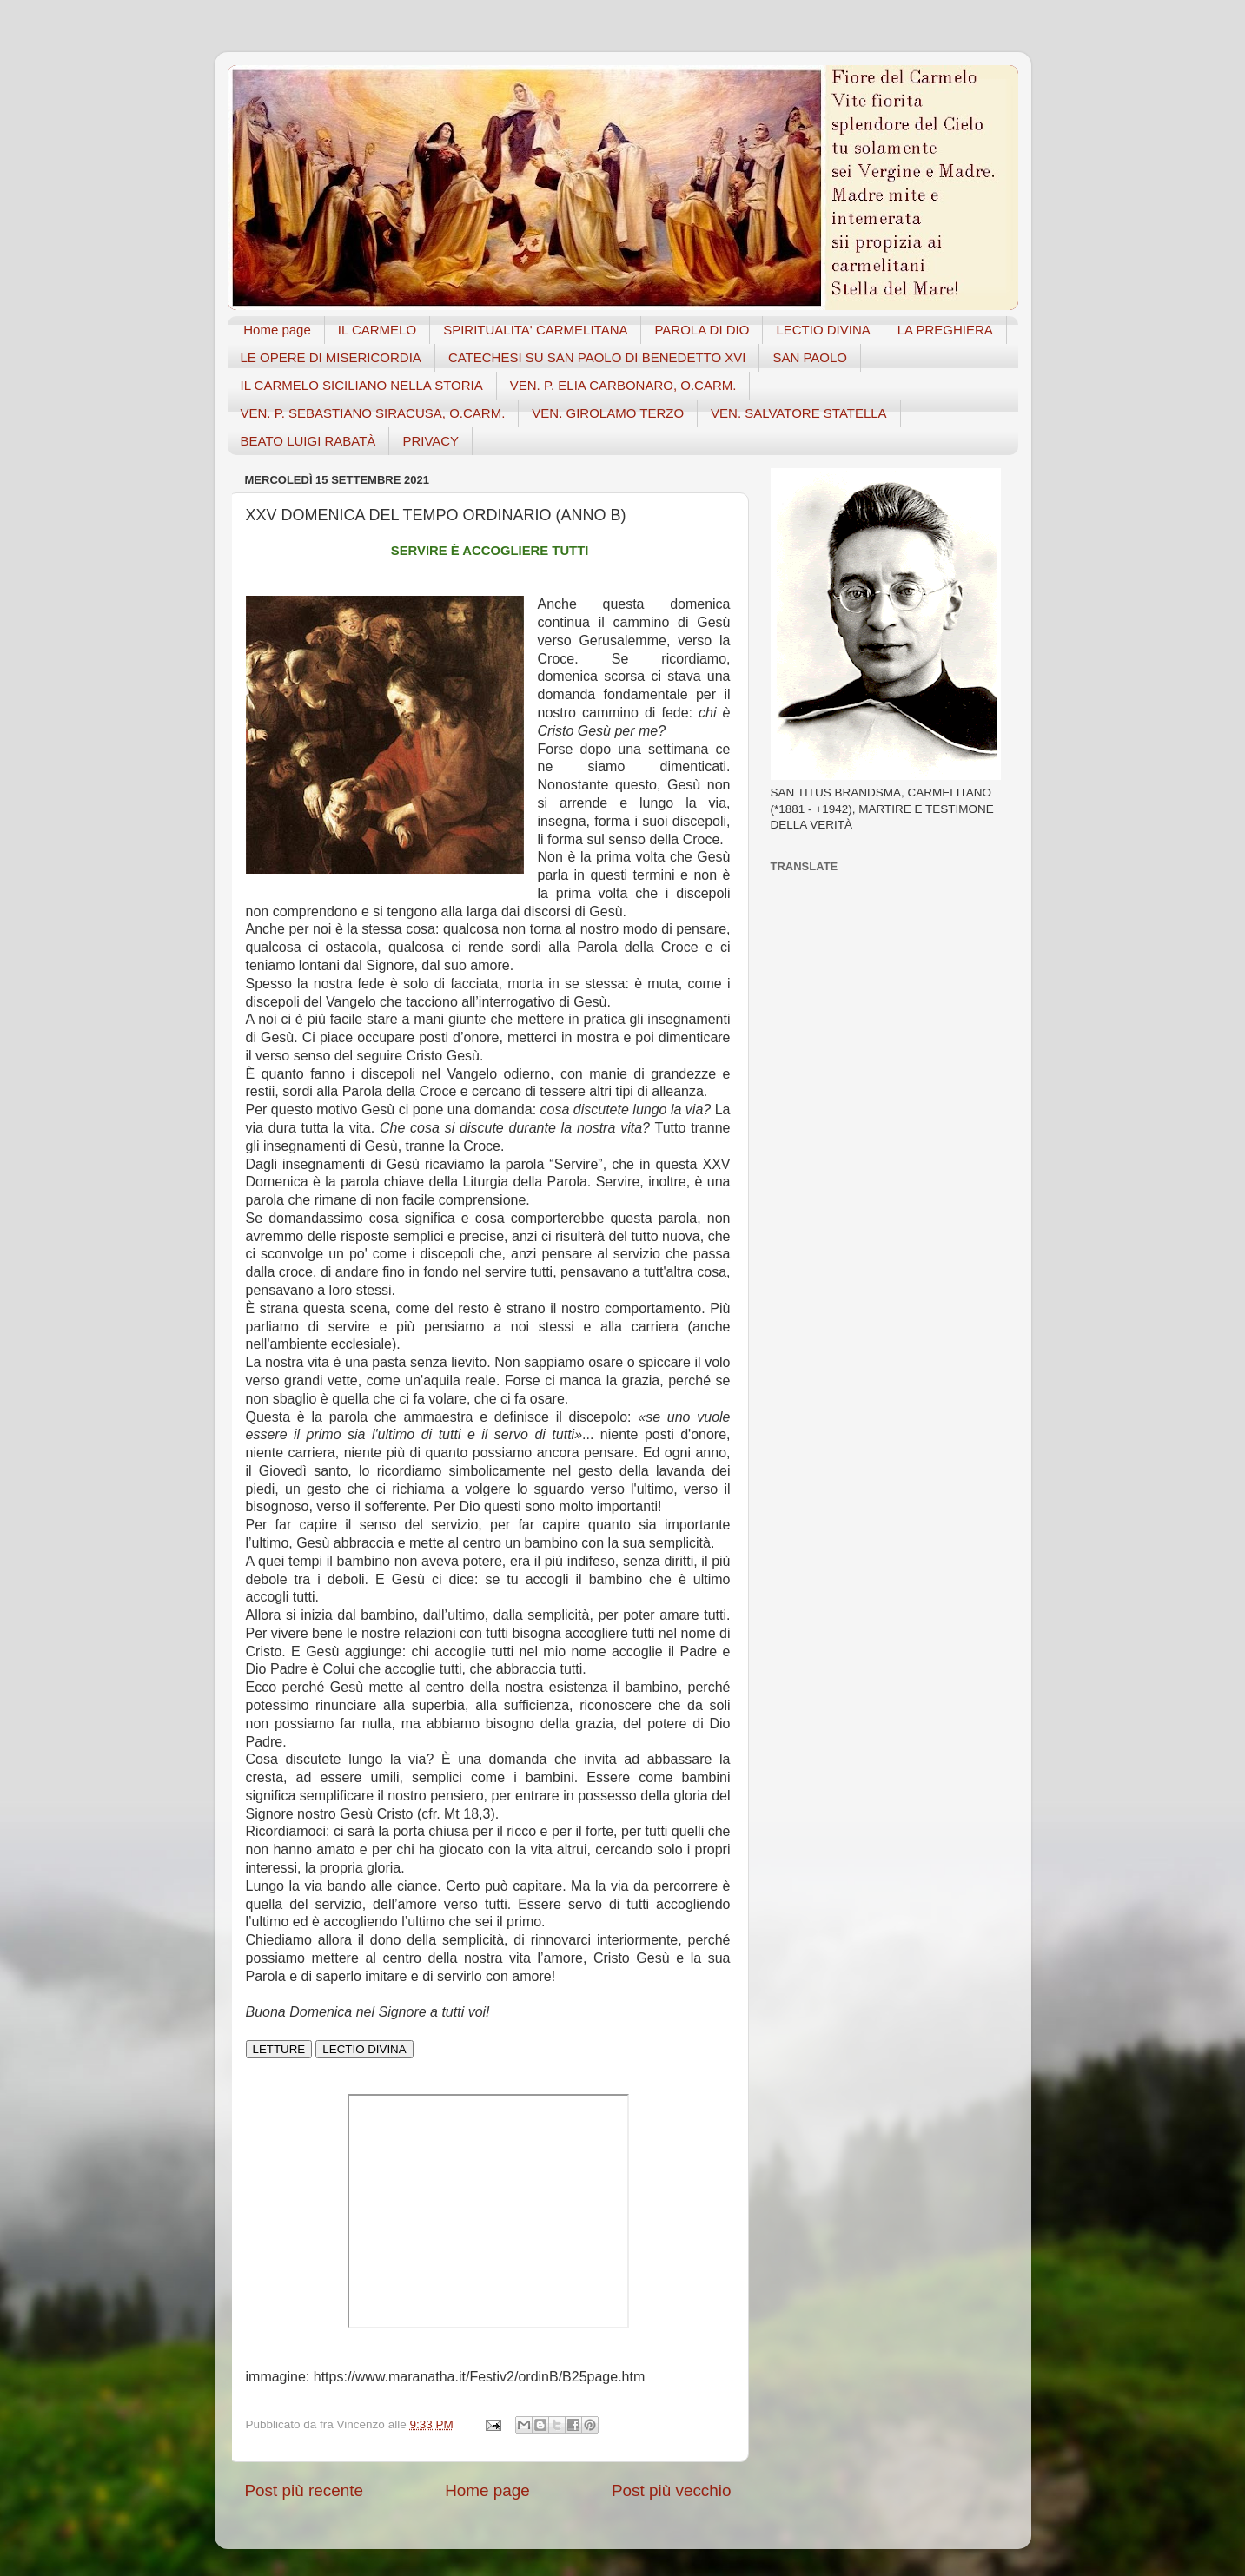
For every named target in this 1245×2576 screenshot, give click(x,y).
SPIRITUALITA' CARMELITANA (535, 329)
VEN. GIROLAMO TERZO (608, 413)
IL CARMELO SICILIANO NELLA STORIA (362, 385)
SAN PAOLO (809, 357)
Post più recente (304, 2490)
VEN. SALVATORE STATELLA (799, 413)
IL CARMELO (377, 329)
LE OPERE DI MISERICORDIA (331, 357)
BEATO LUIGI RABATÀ (308, 440)
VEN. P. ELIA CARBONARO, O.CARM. (623, 385)
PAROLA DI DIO (701, 329)
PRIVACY (430, 440)
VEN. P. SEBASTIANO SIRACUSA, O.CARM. (373, 413)
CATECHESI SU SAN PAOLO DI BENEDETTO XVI (597, 357)
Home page (277, 329)
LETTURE (279, 2049)
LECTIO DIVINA (823, 329)
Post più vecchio (672, 2490)
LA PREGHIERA (945, 329)
